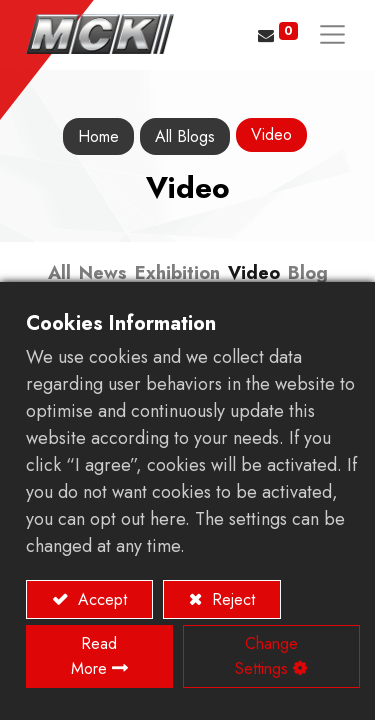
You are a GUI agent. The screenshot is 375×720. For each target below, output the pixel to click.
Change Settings (266, 656)
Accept (100, 599)
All (59, 273)
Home (98, 136)
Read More (94, 656)
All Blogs (185, 136)
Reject (231, 599)
